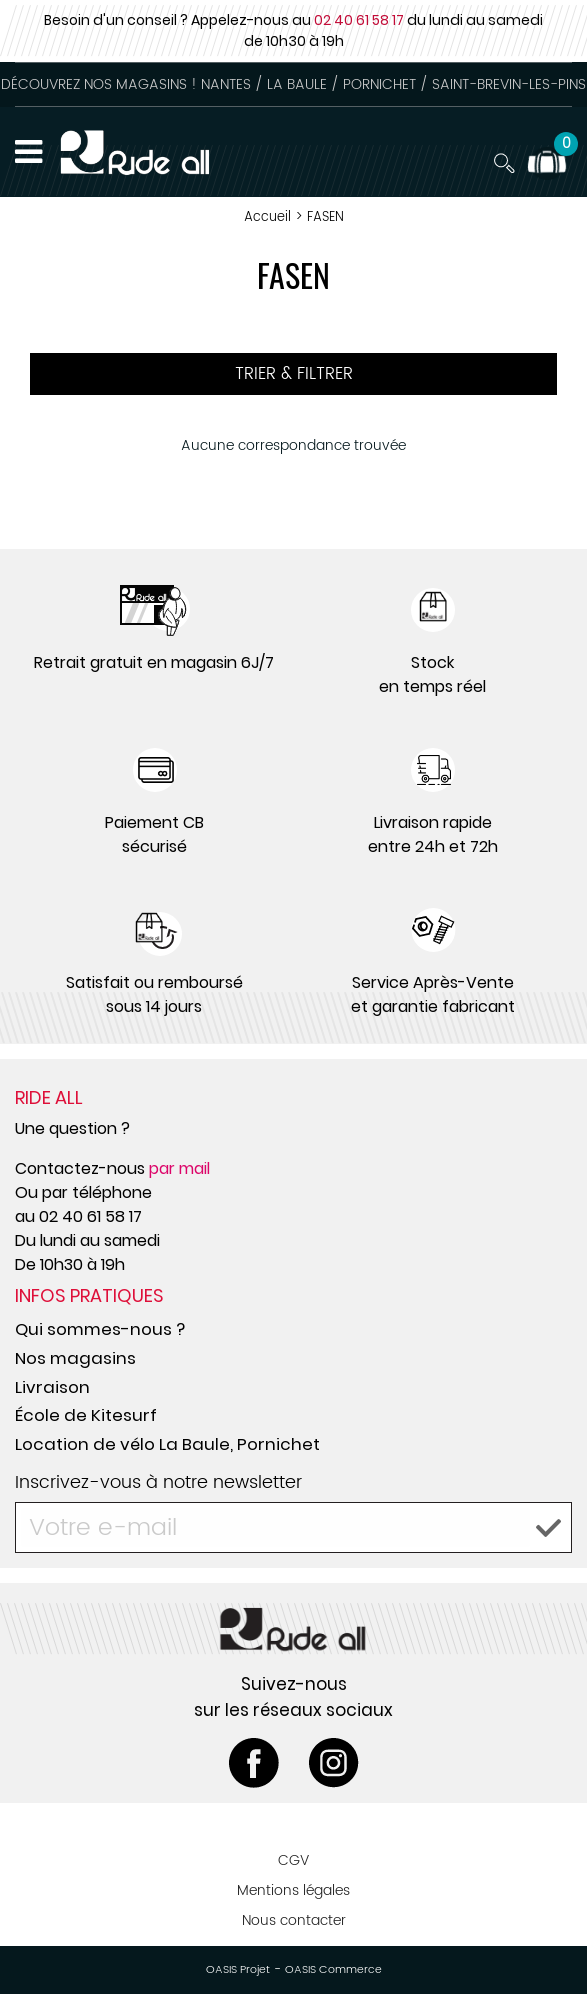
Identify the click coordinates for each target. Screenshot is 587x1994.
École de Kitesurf (86, 1415)
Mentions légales (293, 1890)
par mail (179, 1168)
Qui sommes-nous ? (100, 1329)
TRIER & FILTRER (294, 374)
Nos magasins (75, 1358)
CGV (293, 1860)
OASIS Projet (238, 1970)
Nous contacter (294, 1920)
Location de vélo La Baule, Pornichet (167, 1444)
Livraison (52, 1387)
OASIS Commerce (333, 1970)
